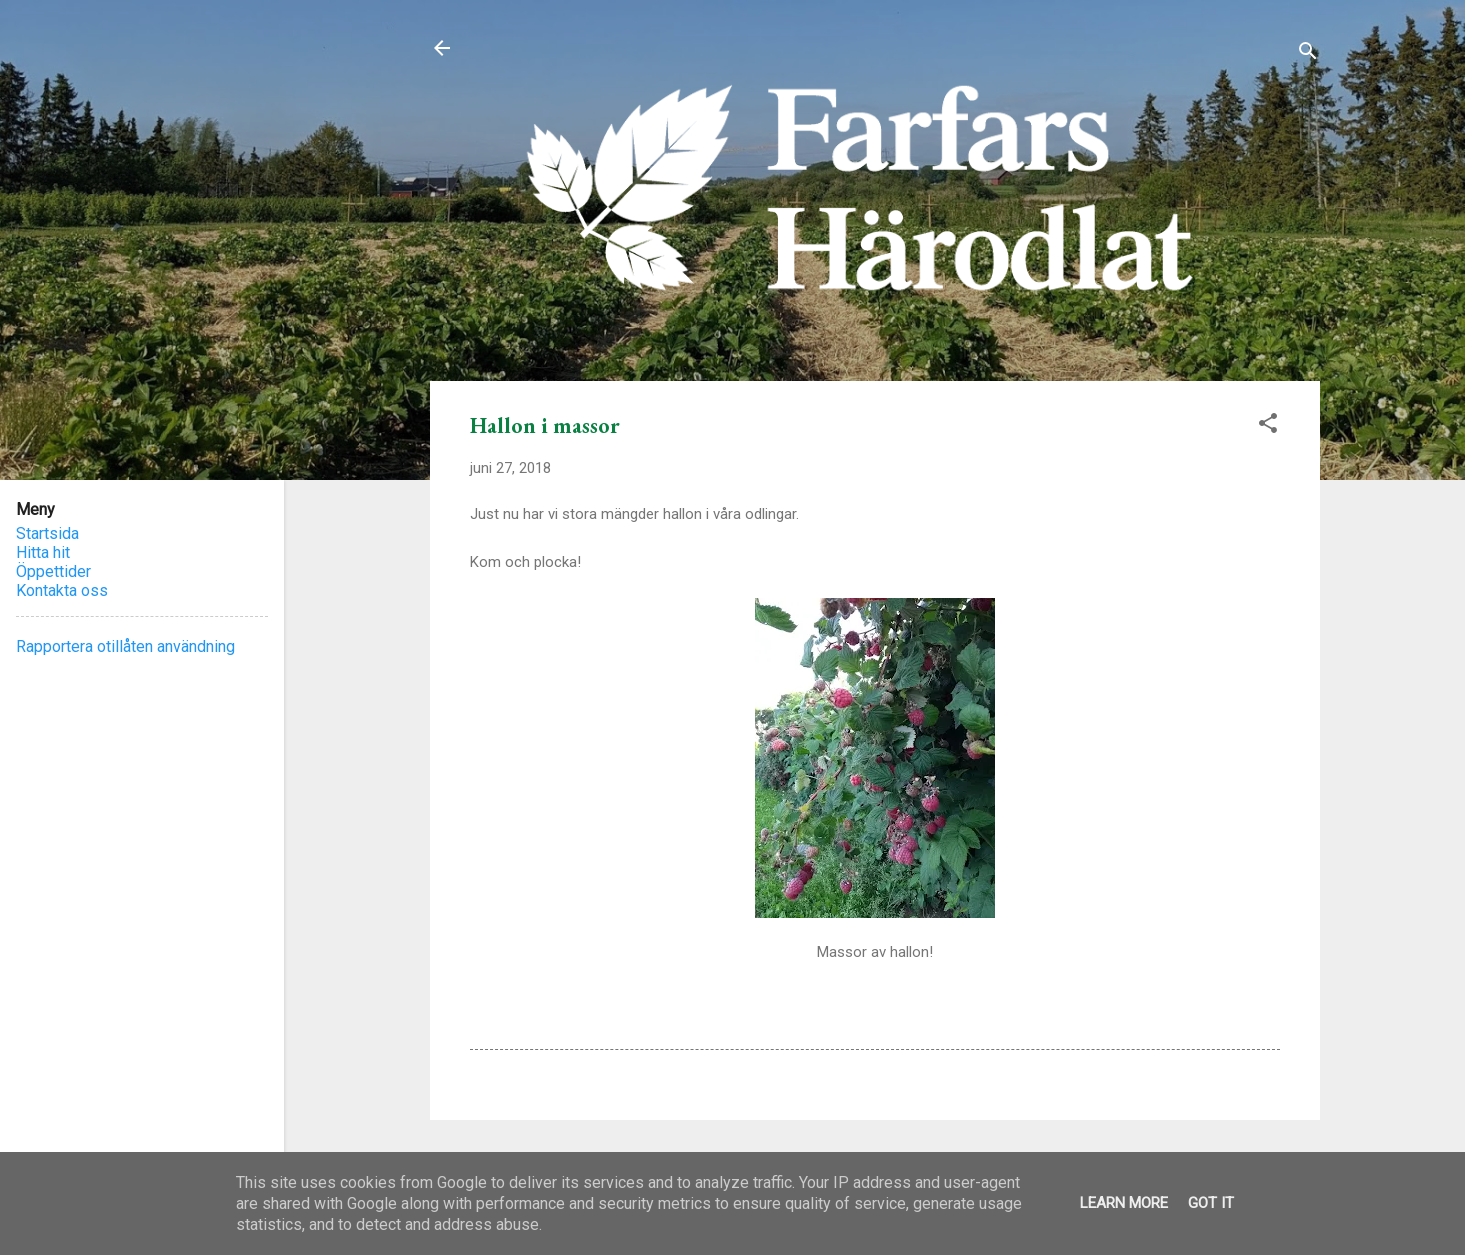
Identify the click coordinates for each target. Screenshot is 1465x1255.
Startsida (47, 533)
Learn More (1124, 1203)
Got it (1211, 1203)
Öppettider (53, 571)
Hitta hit (43, 552)
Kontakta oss (62, 590)
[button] (1268, 426)
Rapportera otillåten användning (125, 646)
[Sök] (1308, 54)
